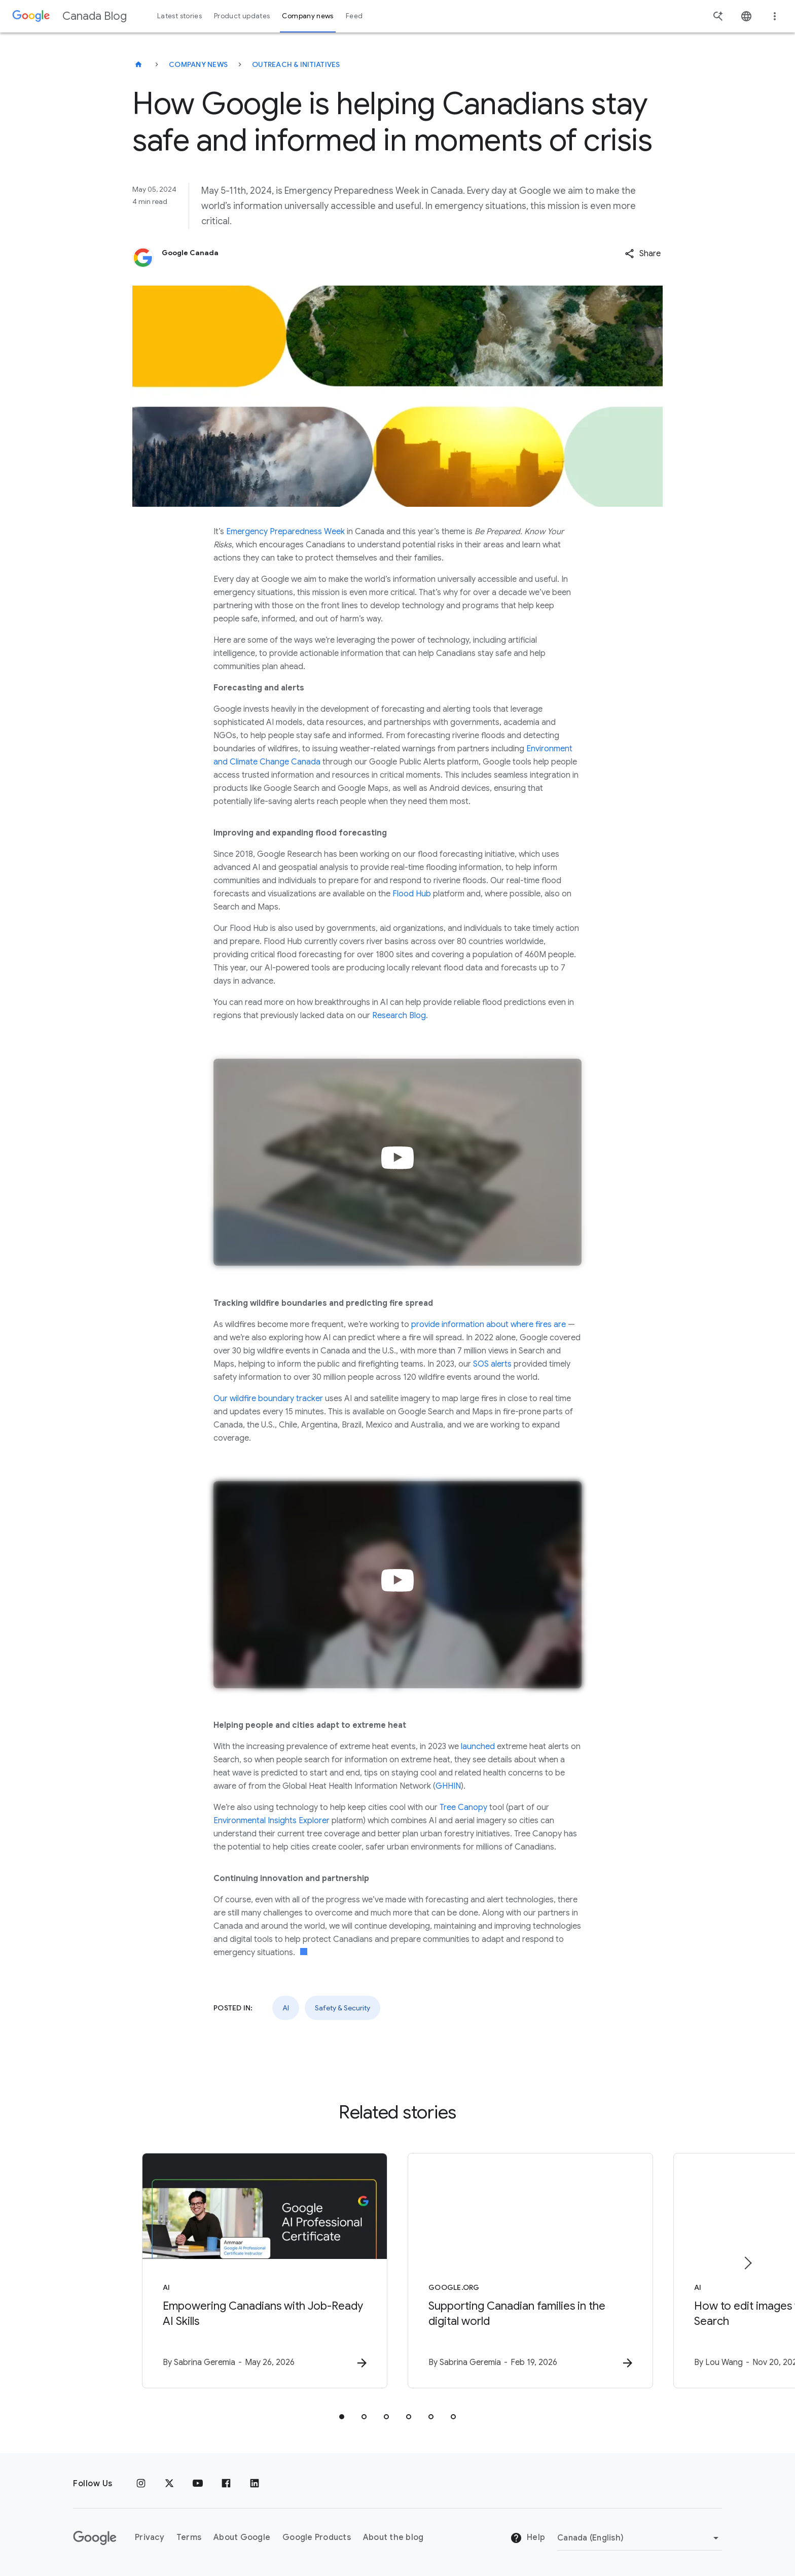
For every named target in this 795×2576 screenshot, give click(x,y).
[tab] (342, 2417)
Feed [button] (354, 16)
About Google (241, 2537)
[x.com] (169, 2483)
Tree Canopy (463, 1807)
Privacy (149, 2537)
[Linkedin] (254, 2483)
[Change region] (639, 2538)
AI (285, 2007)
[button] (643, 253)
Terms (188, 2537)
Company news (198, 64)
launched (478, 1747)
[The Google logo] (95, 2538)
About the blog (393, 2537)
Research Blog (399, 1016)
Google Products (316, 2537)
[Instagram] (141, 2483)
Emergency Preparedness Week (285, 532)
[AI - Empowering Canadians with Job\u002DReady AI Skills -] (264, 2270)
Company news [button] (307, 16)
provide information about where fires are (488, 1324)
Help (527, 2538)
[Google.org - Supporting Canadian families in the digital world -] (530, 2270)
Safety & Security (342, 2007)
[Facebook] (226, 2483)
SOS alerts (492, 1364)
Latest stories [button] (179, 16)
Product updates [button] (242, 16)
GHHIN (448, 1786)
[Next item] (747, 2263)
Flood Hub (411, 894)
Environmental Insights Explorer (271, 1821)
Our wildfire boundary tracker (268, 1399)
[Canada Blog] (138, 64)
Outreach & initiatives (296, 64)
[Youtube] (198, 2483)
